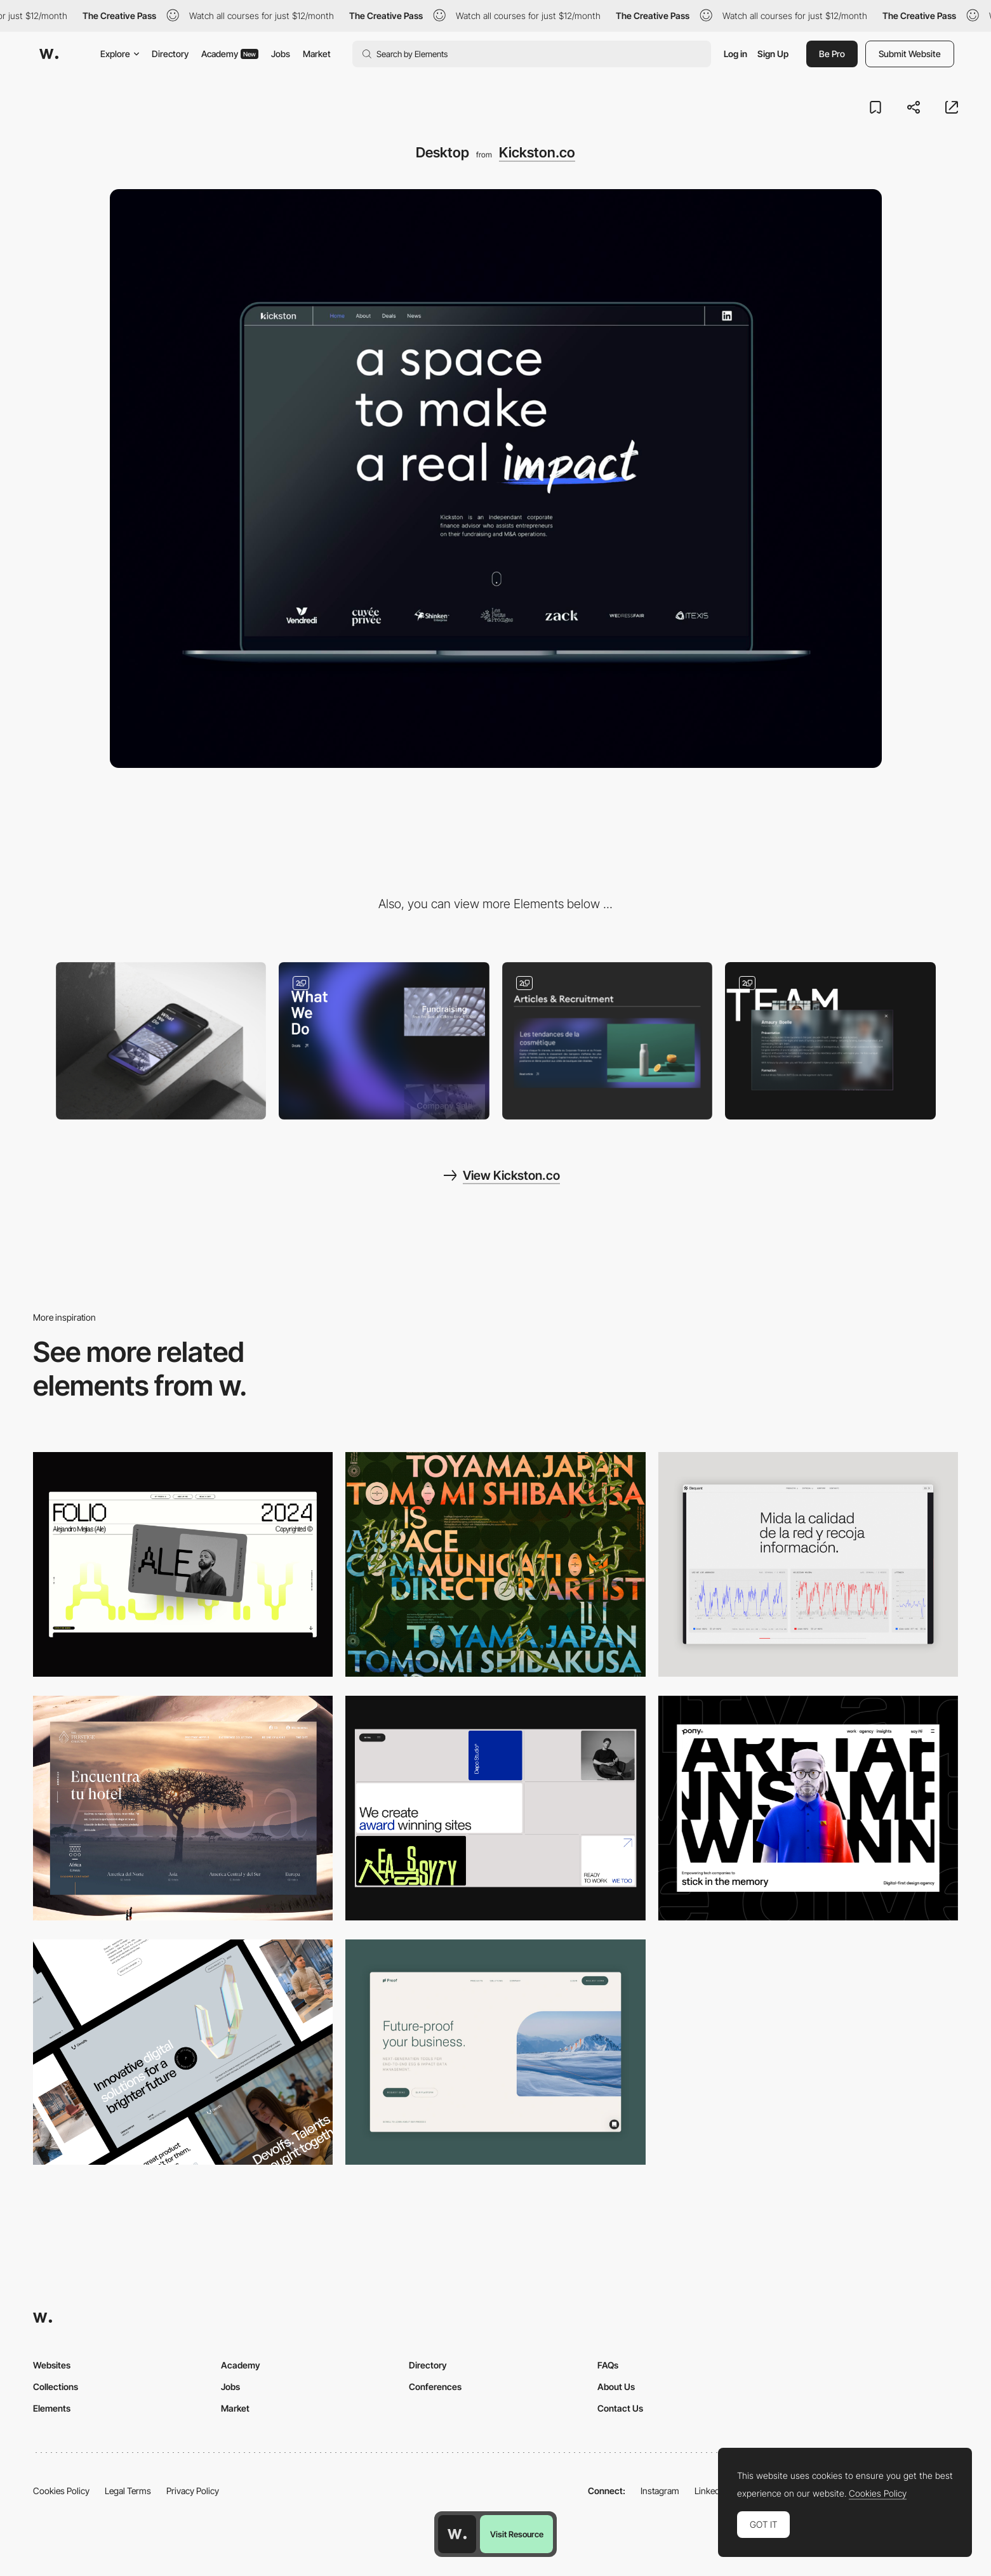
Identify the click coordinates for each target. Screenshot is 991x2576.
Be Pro (832, 53)
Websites (51, 2365)
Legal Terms (128, 2490)
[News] (607, 1041)
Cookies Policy (61, 2490)
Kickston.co (537, 152)
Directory (170, 53)
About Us (616, 2386)
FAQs (607, 2365)
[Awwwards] (48, 54)
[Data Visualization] (808, 1564)
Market (317, 53)
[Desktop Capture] (495, 2051)
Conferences (435, 2386)
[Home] (384, 1041)
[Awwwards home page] (457, 2534)
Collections (55, 2386)
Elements (51, 2408)
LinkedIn (711, 2490)
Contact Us (620, 2408)
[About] (830, 1041)
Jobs (280, 53)
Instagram (660, 2490)
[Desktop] (183, 1564)
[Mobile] (161, 1041)
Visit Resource (516, 2534)
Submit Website (910, 53)
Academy (229, 53)
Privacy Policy (192, 2490)
